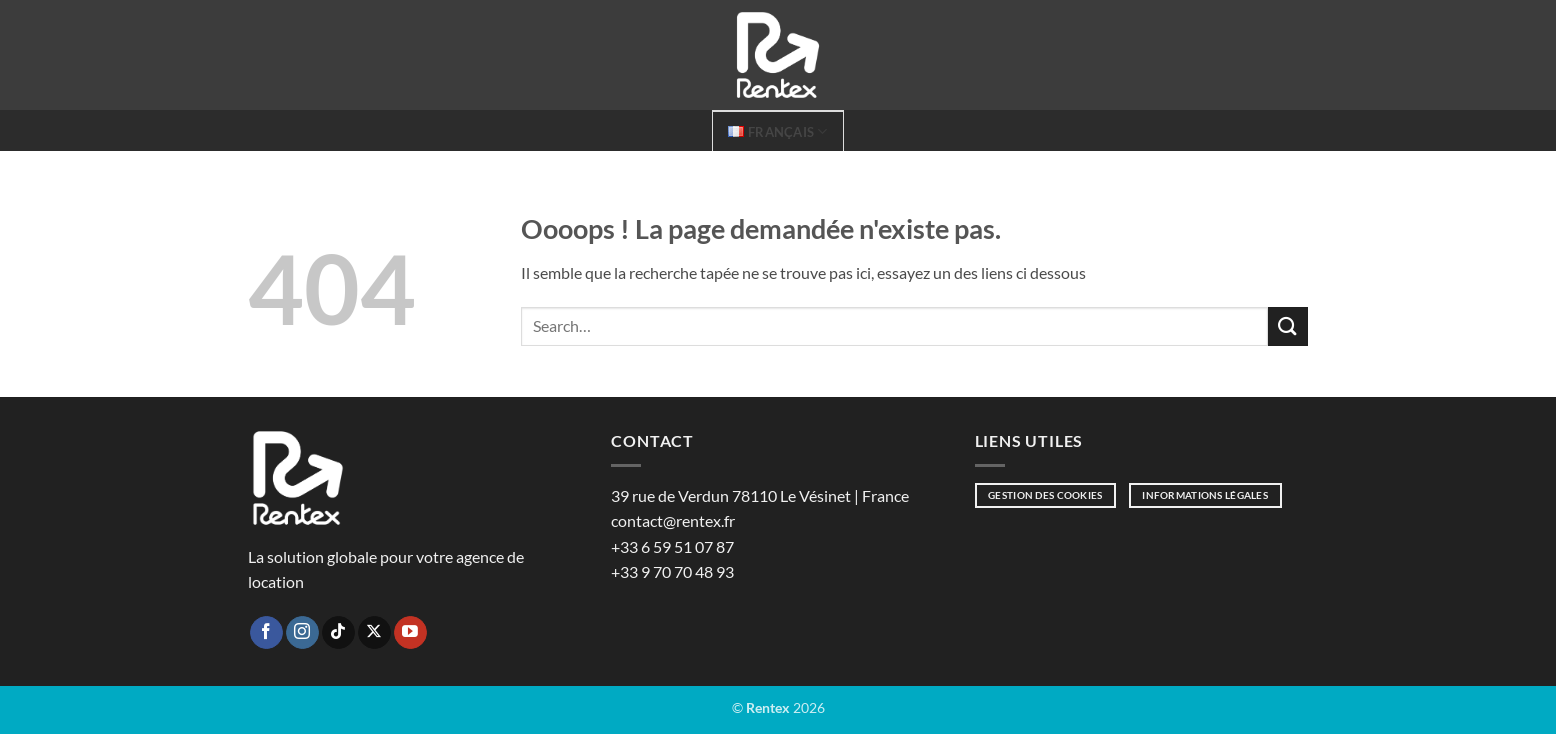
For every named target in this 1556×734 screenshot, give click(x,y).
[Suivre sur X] (374, 633)
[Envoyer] (1288, 326)
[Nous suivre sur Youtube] (410, 633)
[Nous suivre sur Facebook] (266, 633)
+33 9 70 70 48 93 (672, 571)
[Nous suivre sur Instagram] (302, 633)
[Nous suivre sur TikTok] (338, 633)
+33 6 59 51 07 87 (672, 546)
